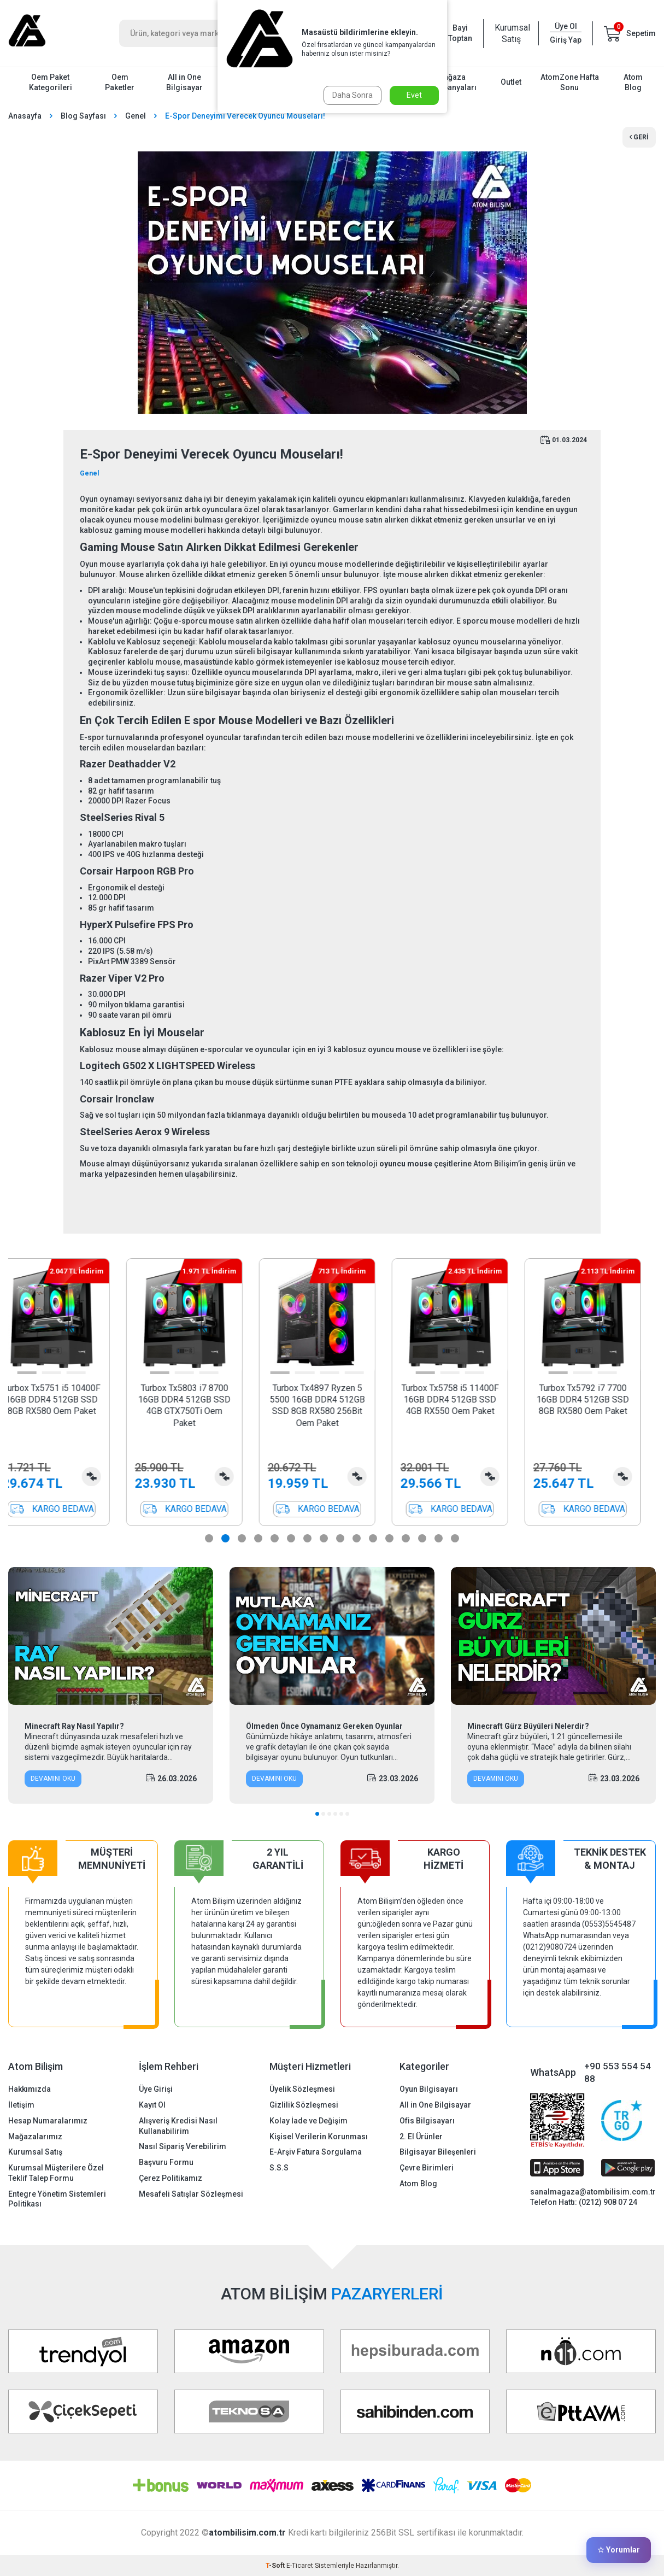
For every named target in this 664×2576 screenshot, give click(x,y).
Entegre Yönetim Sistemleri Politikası (57, 2199)
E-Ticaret (299, 2565)
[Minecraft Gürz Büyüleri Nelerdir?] (553, 1636)
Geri (639, 137)
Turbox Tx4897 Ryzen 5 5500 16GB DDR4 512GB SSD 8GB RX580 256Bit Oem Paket (332, 1405)
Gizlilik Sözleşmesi (303, 2104)
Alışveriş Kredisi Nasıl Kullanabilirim (178, 2125)
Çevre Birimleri (426, 2167)
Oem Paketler (119, 82)
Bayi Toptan (460, 33)
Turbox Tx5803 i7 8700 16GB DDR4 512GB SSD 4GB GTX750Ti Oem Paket (199, 1405)
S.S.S (279, 2167)
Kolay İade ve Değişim (308, 2120)
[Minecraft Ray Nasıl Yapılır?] (110, 1636)
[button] (41, 1372)
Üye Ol (566, 26)
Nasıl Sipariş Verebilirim (182, 2146)
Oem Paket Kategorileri (50, 82)
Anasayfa (25, 116)
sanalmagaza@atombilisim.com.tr (593, 2191)
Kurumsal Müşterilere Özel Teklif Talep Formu (56, 2172)
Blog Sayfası (83, 116)
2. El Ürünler (421, 2136)
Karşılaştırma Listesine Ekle (106, 1476)
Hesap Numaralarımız (47, 2120)
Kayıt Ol (152, 2104)
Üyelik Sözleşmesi (302, 2089)
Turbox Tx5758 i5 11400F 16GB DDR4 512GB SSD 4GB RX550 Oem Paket (465, 1400)
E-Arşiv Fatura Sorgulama (315, 2151)
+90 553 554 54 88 (617, 2072)
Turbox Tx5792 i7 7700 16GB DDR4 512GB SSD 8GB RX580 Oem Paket (597, 1400)
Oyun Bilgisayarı (428, 2089)
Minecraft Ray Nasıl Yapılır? (74, 1726)
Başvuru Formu (166, 2162)
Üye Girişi (156, 2089)
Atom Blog (633, 82)
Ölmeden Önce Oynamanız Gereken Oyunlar (324, 1726)
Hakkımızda (29, 2089)
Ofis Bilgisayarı (427, 2120)
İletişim (21, 2104)
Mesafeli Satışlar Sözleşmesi (191, 2194)
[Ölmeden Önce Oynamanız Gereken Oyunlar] (332, 1636)
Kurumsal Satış (511, 33)
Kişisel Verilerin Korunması (318, 2136)
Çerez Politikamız (170, 2178)
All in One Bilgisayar (184, 82)
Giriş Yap (565, 40)
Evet (414, 95)
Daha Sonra (352, 95)
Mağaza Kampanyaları (452, 82)
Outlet (511, 82)
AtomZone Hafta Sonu (569, 82)
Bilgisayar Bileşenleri (437, 2151)
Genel (135, 116)
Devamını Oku (53, 1778)
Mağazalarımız (35, 2136)
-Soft (276, 2565)
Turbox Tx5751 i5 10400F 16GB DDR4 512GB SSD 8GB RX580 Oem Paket (66, 1400)
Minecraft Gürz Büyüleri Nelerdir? (528, 1726)
